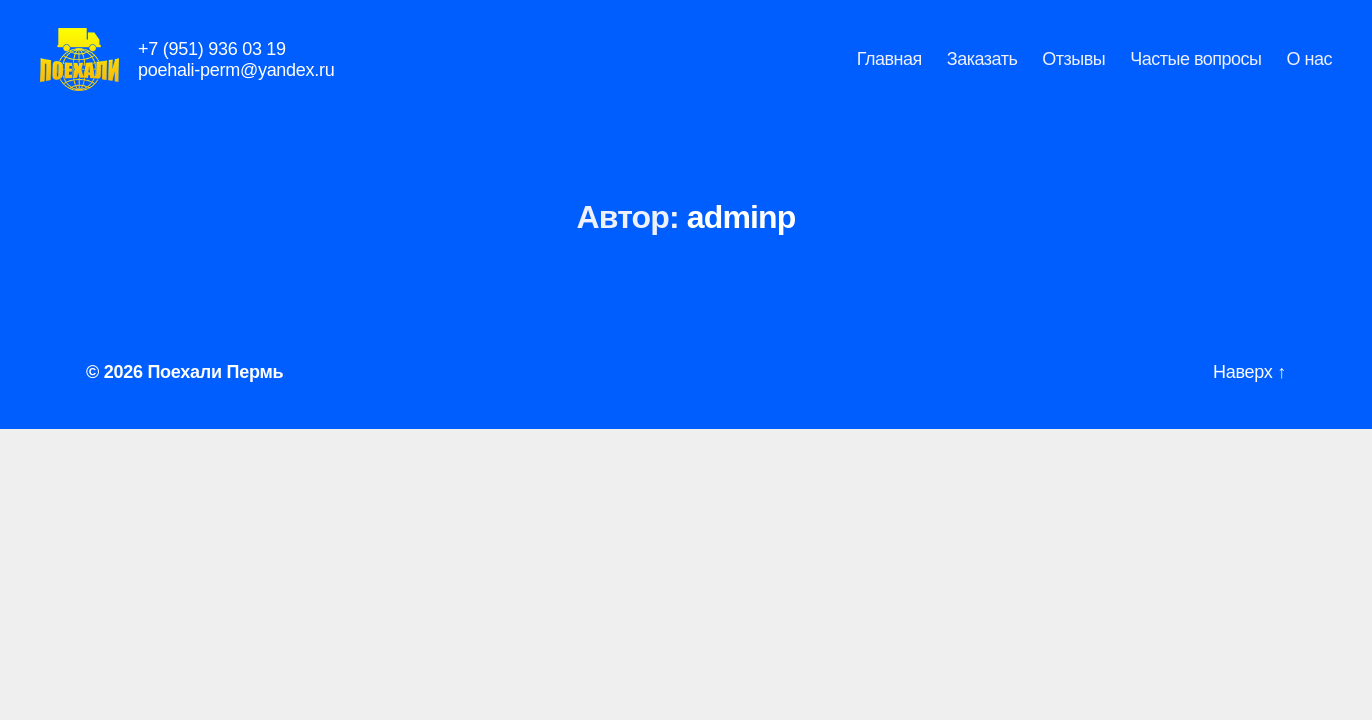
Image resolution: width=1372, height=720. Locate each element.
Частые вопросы (1195, 72)
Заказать (982, 72)
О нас (1309, 72)
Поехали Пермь (215, 398)
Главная (889, 72)
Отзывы (1073, 72)
